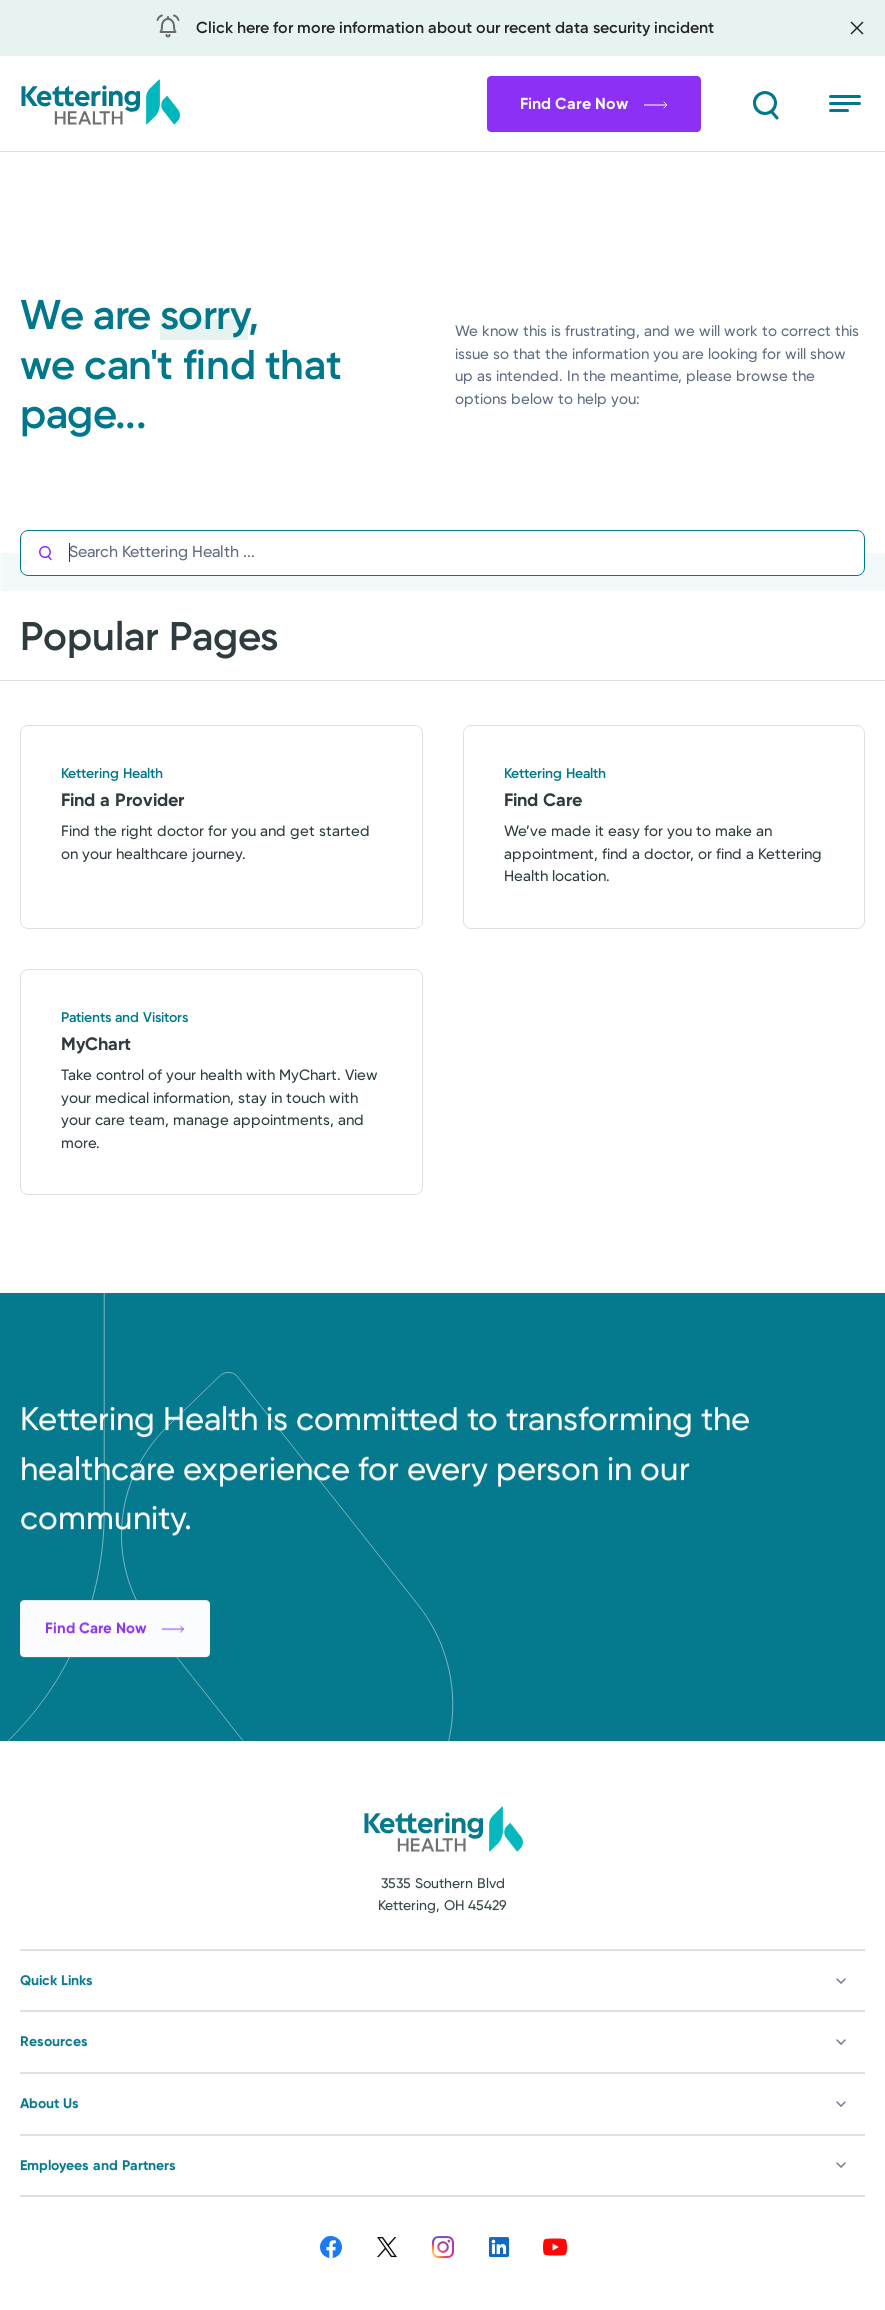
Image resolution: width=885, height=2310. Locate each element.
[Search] (765, 104)
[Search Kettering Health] (466, 552)
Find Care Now (594, 103)
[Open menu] (847, 104)
